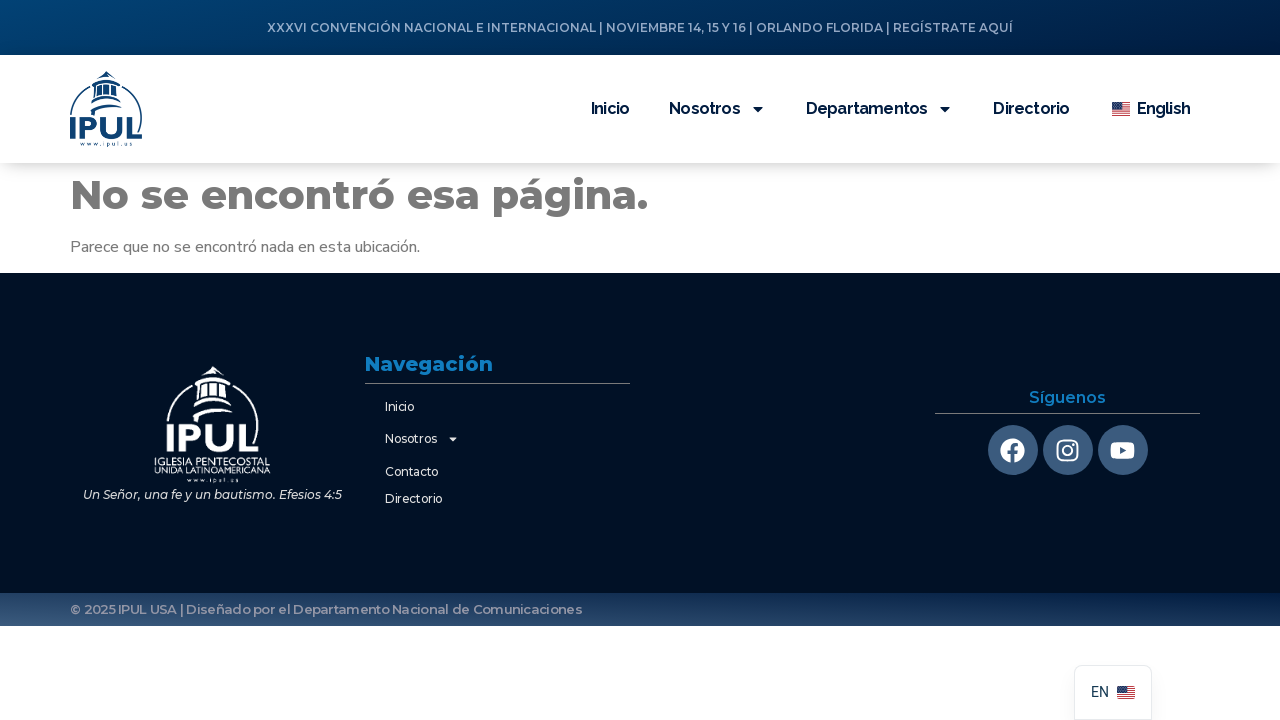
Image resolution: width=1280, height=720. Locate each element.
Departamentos (880, 109)
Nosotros (717, 109)
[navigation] (1113, 692)
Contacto (412, 471)
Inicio (610, 108)
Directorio (1031, 108)
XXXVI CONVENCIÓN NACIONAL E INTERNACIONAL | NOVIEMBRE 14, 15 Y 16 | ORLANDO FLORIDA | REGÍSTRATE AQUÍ (640, 27)
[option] (1113, 692)
